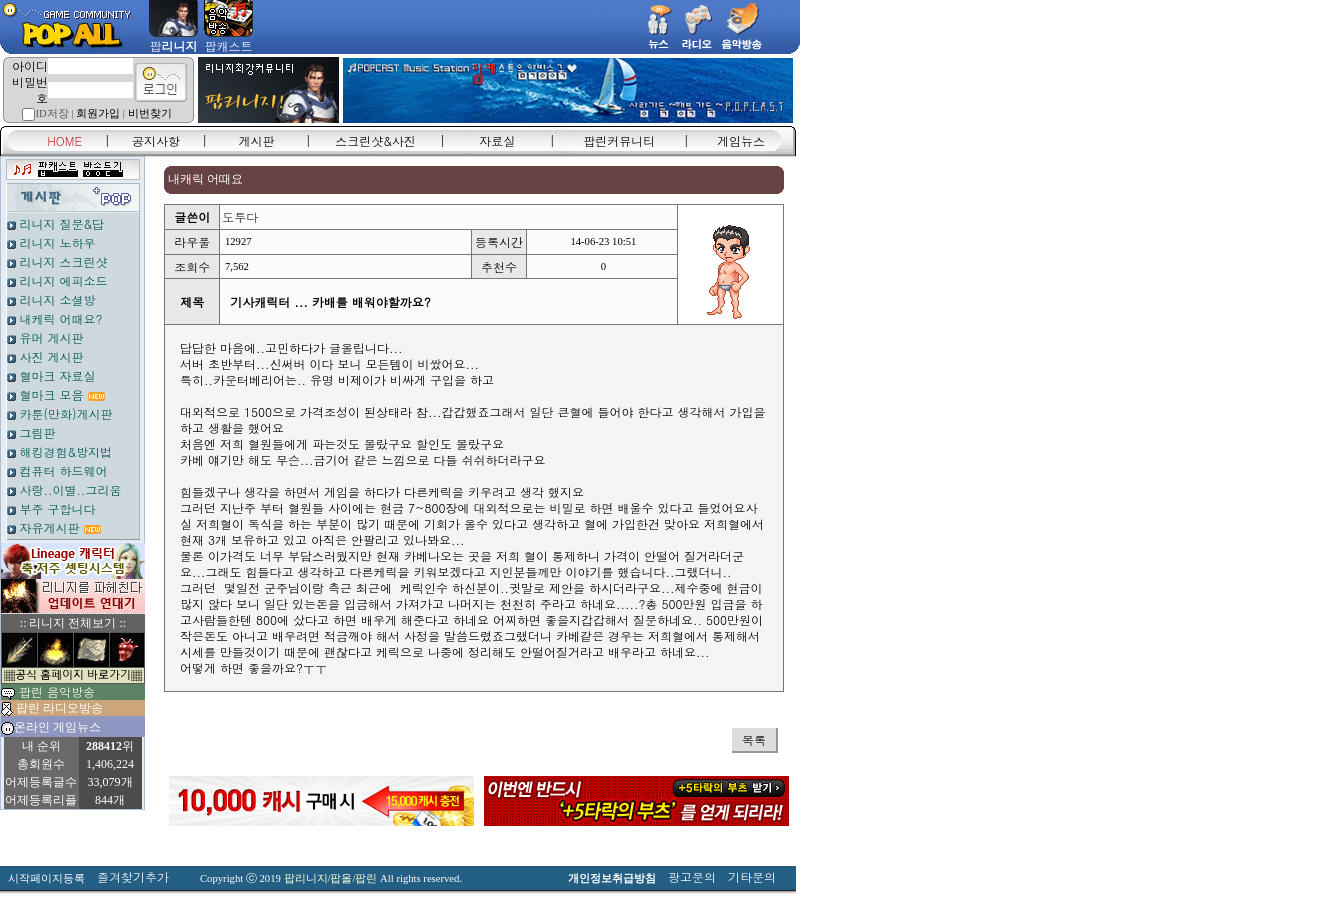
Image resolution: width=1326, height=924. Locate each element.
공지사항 (156, 140)
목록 (754, 739)
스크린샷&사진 (375, 140)
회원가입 (98, 113)
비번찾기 (150, 113)
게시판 (257, 140)
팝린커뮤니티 (619, 140)
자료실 (497, 140)
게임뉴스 (741, 140)
